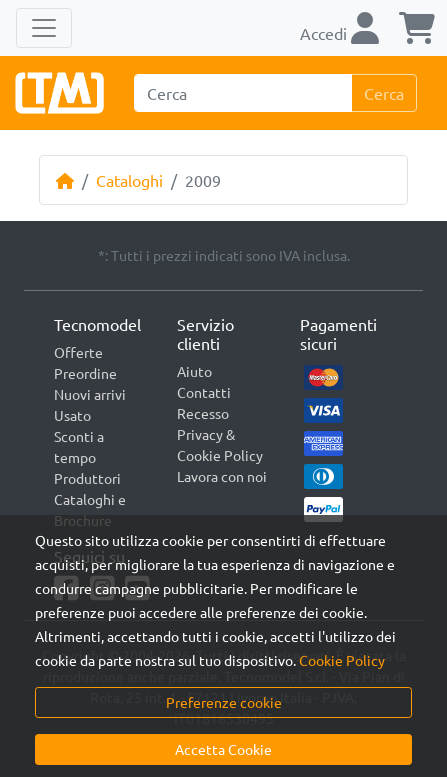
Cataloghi (129, 180)
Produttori (87, 478)
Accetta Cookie (223, 749)
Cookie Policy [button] (342, 660)
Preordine (85, 373)
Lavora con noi (222, 476)
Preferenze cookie (224, 702)
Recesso (203, 413)
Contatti (204, 392)
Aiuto (194, 371)
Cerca (384, 93)
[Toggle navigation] (44, 28)
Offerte (78, 352)
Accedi (339, 33)
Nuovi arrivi (90, 394)
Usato (72, 415)
